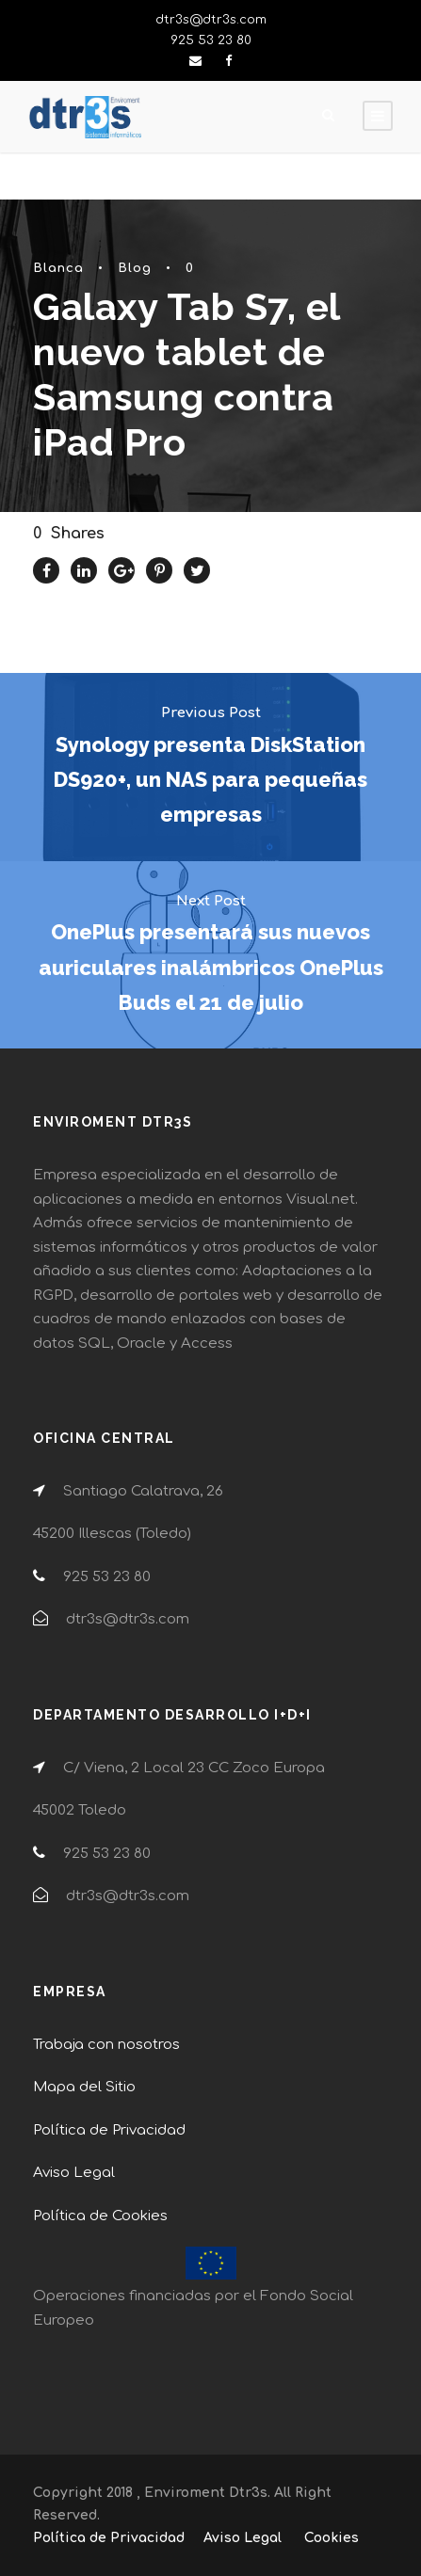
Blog (135, 268)
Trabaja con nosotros (106, 2045)
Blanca (58, 268)
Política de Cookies (100, 2216)
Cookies (331, 2538)
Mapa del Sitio (84, 2087)
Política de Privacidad (109, 2130)
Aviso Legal (74, 2173)
